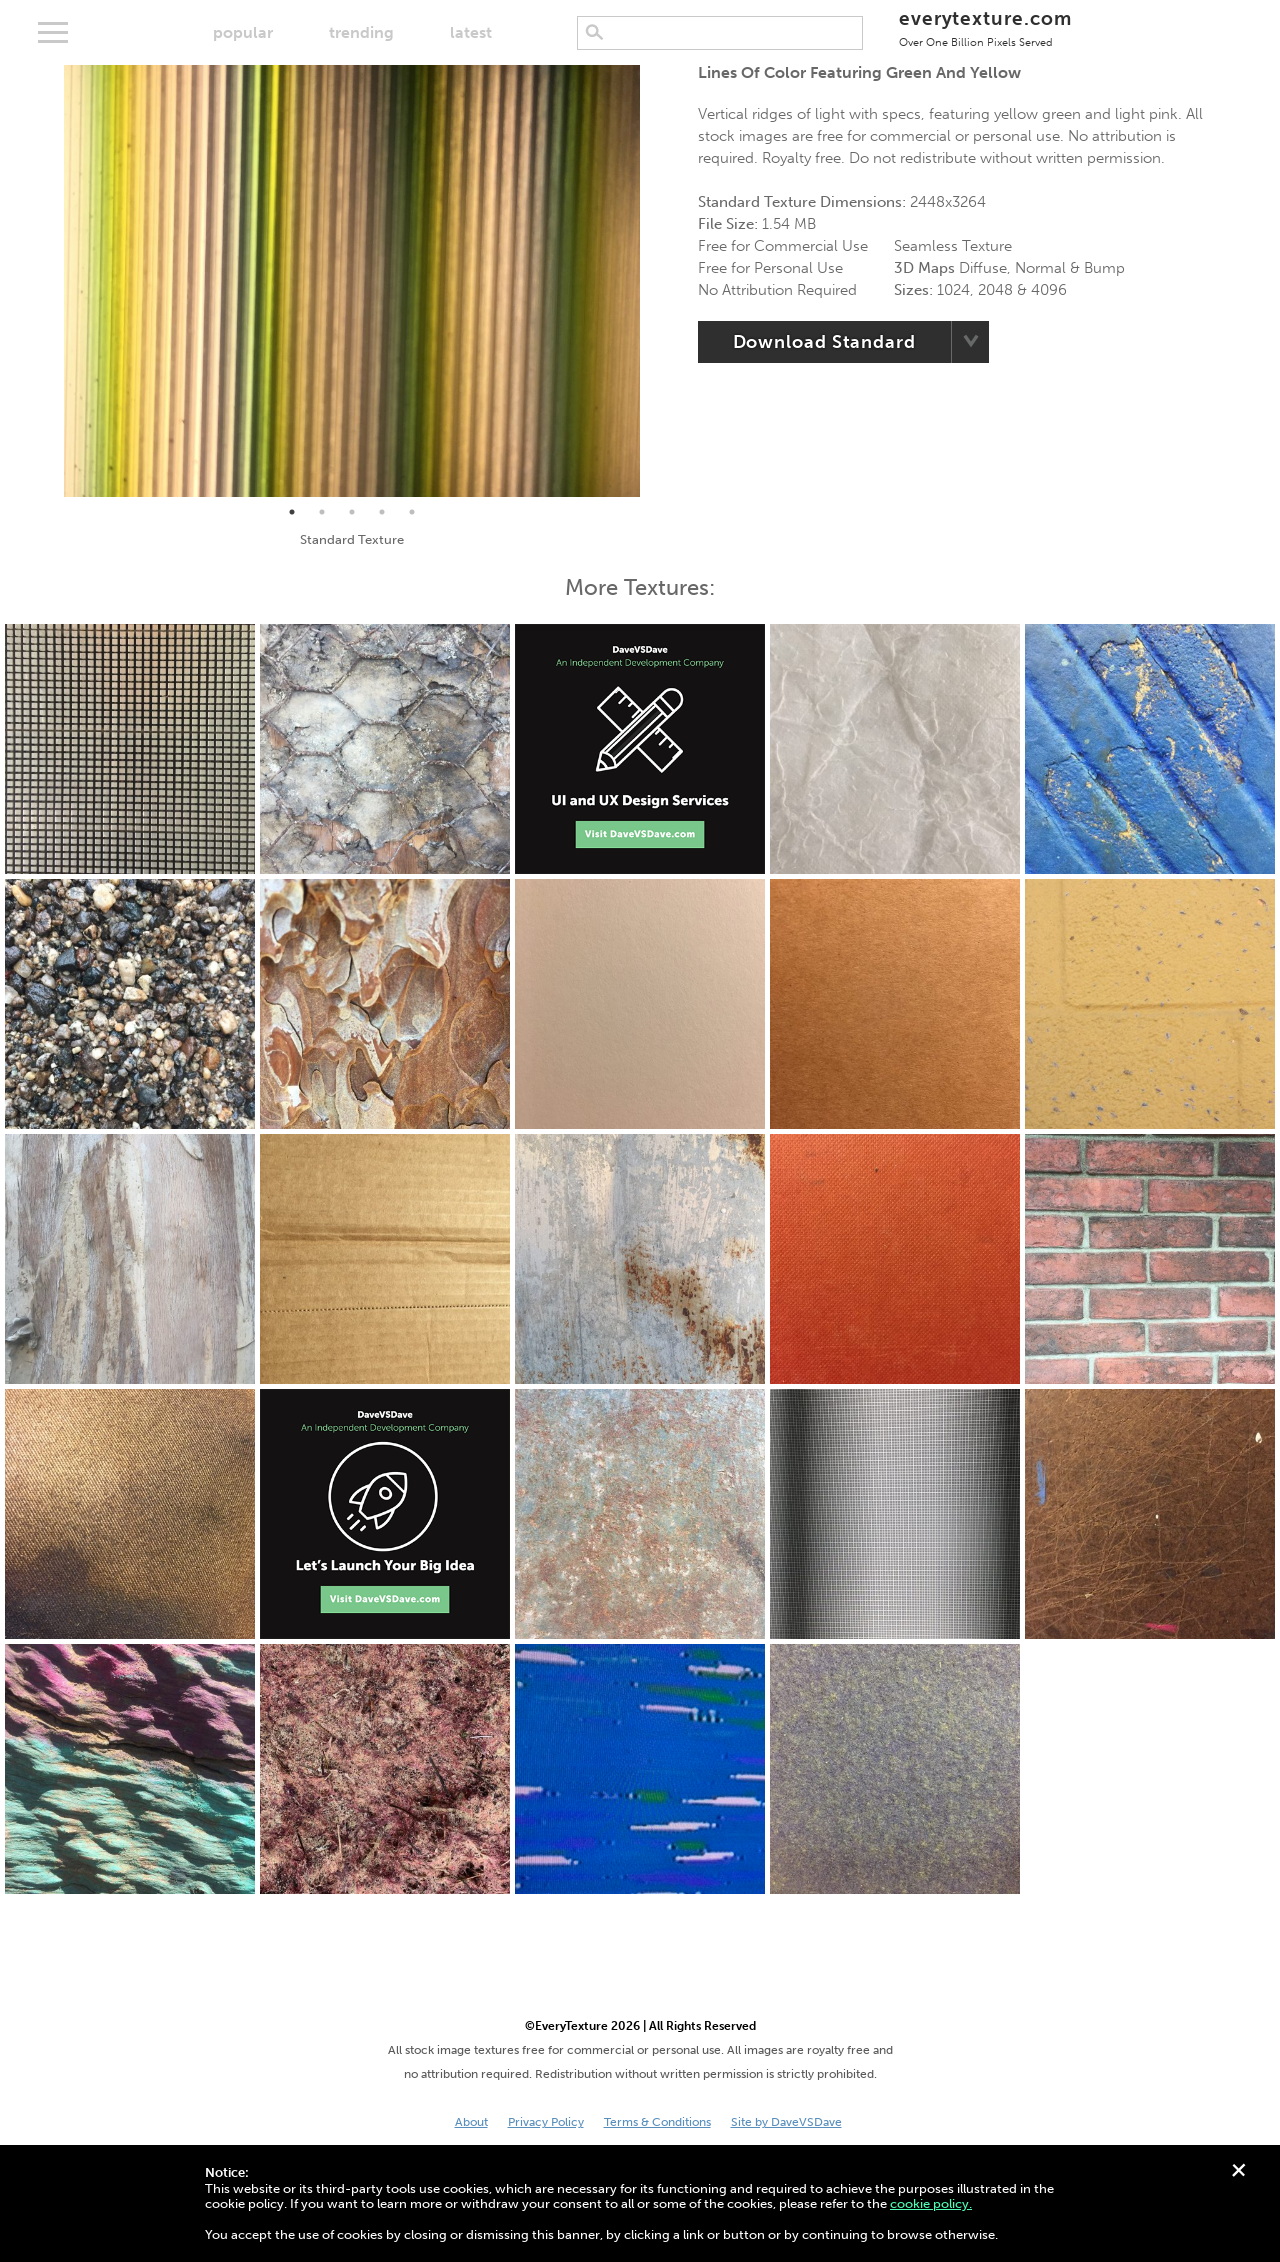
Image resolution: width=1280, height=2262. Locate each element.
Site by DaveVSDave (786, 2122)
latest (471, 32)
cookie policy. (931, 2203)
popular (243, 32)
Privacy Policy (546, 2122)
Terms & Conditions (657, 2122)
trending (361, 32)
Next (655, 281)
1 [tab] (292, 512)
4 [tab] (382, 512)
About (471, 2122)
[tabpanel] (352, 281)
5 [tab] (412, 512)
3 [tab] (352, 512)
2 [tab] (322, 512)
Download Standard (824, 342)
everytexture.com (985, 27)
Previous (49, 281)
